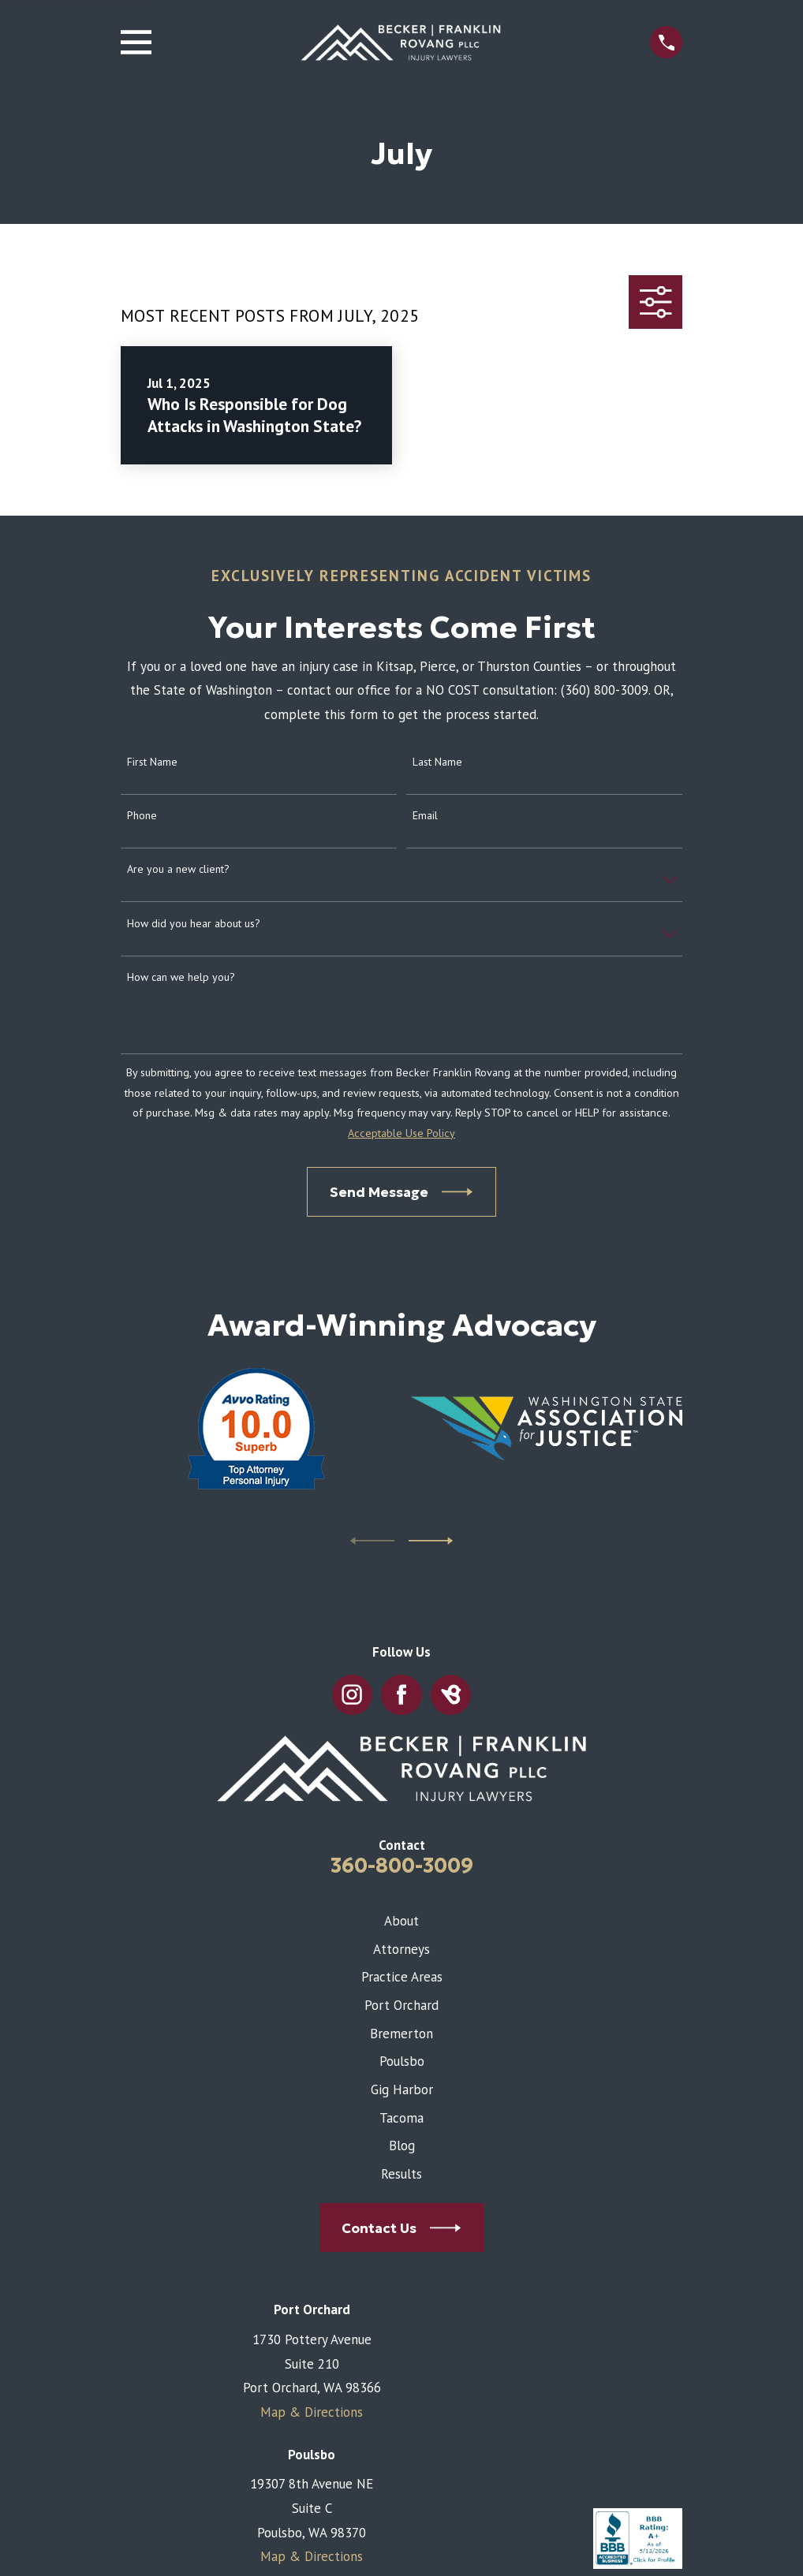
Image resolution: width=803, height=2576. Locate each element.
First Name (152, 762)
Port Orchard (401, 2005)
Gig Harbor (402, 2089)
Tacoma (401, 2118)
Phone (142, 815)
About (401, 1920)
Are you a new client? (178, 869)
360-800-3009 (402, 1865)
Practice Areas (402, 1976)
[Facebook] (401, 1694)
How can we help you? (181, 977)
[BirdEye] (451, 1694)
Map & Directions (311, 2412)
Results (401, 2174)
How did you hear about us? (193, 923)
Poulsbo (401, 2061)
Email (425, 815)
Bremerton (401, 2033)
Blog (402, 2145)
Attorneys (401, 1949)
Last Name (437, 762)
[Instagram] (352, 1694)
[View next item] (431, 1541)
